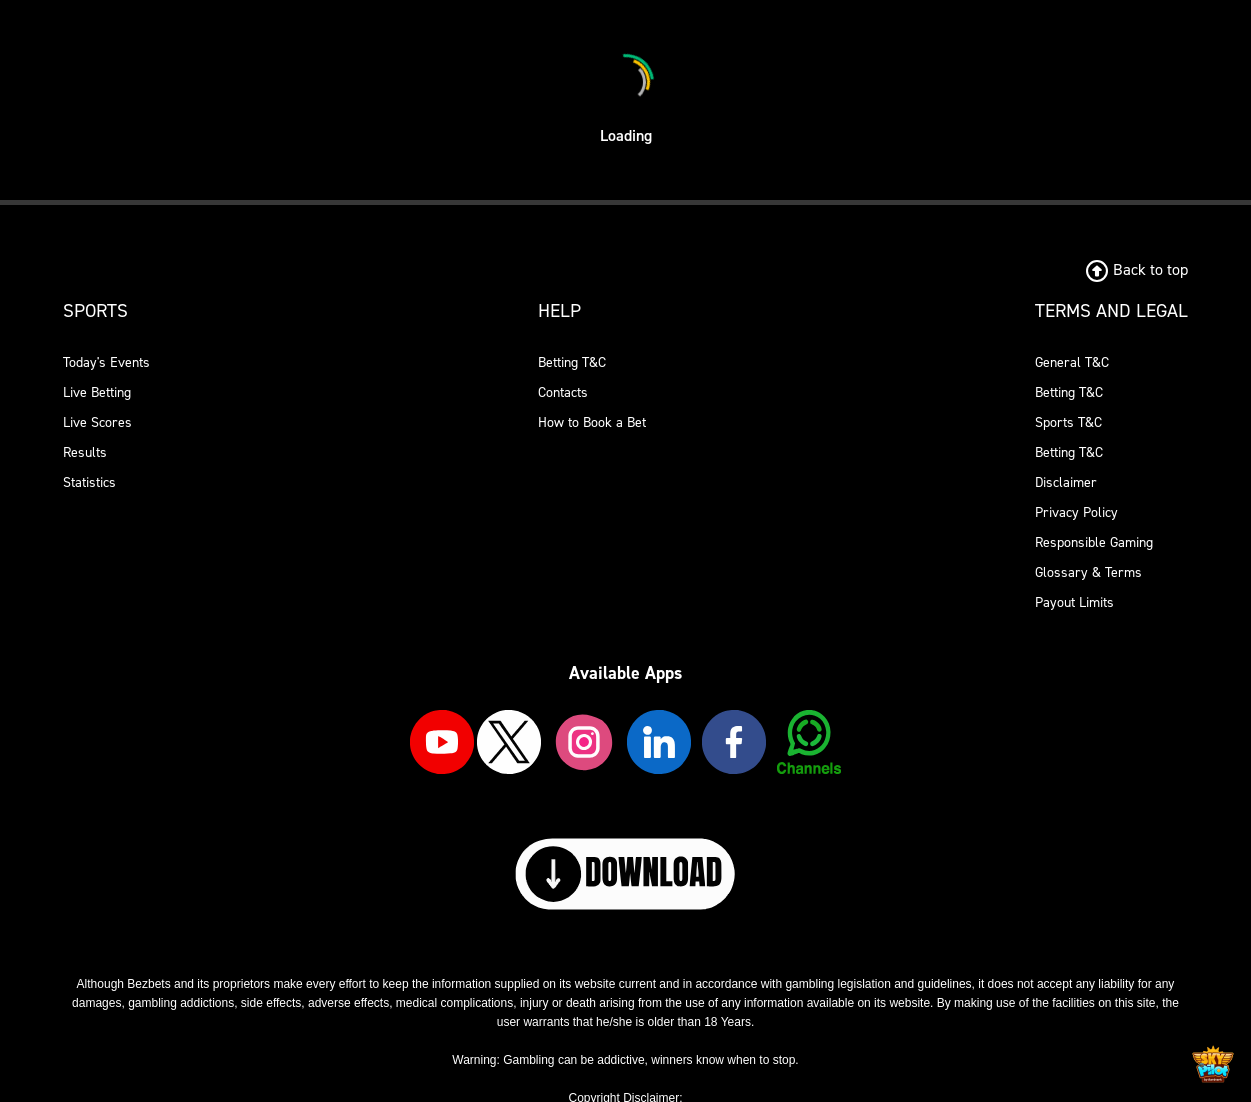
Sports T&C (1068, 422)
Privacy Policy (1076, 512)
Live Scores (97, 422)
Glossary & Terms (1088, 572)
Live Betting (97, 392)
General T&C (1072, 362)
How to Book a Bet (592, 422)
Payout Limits (1074, 602)
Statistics (89, 482)
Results (85, 452)
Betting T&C (572, 362)
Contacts (563, 392)
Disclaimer (1066, 482)
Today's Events (106, 362)
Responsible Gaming (1094, 542)
